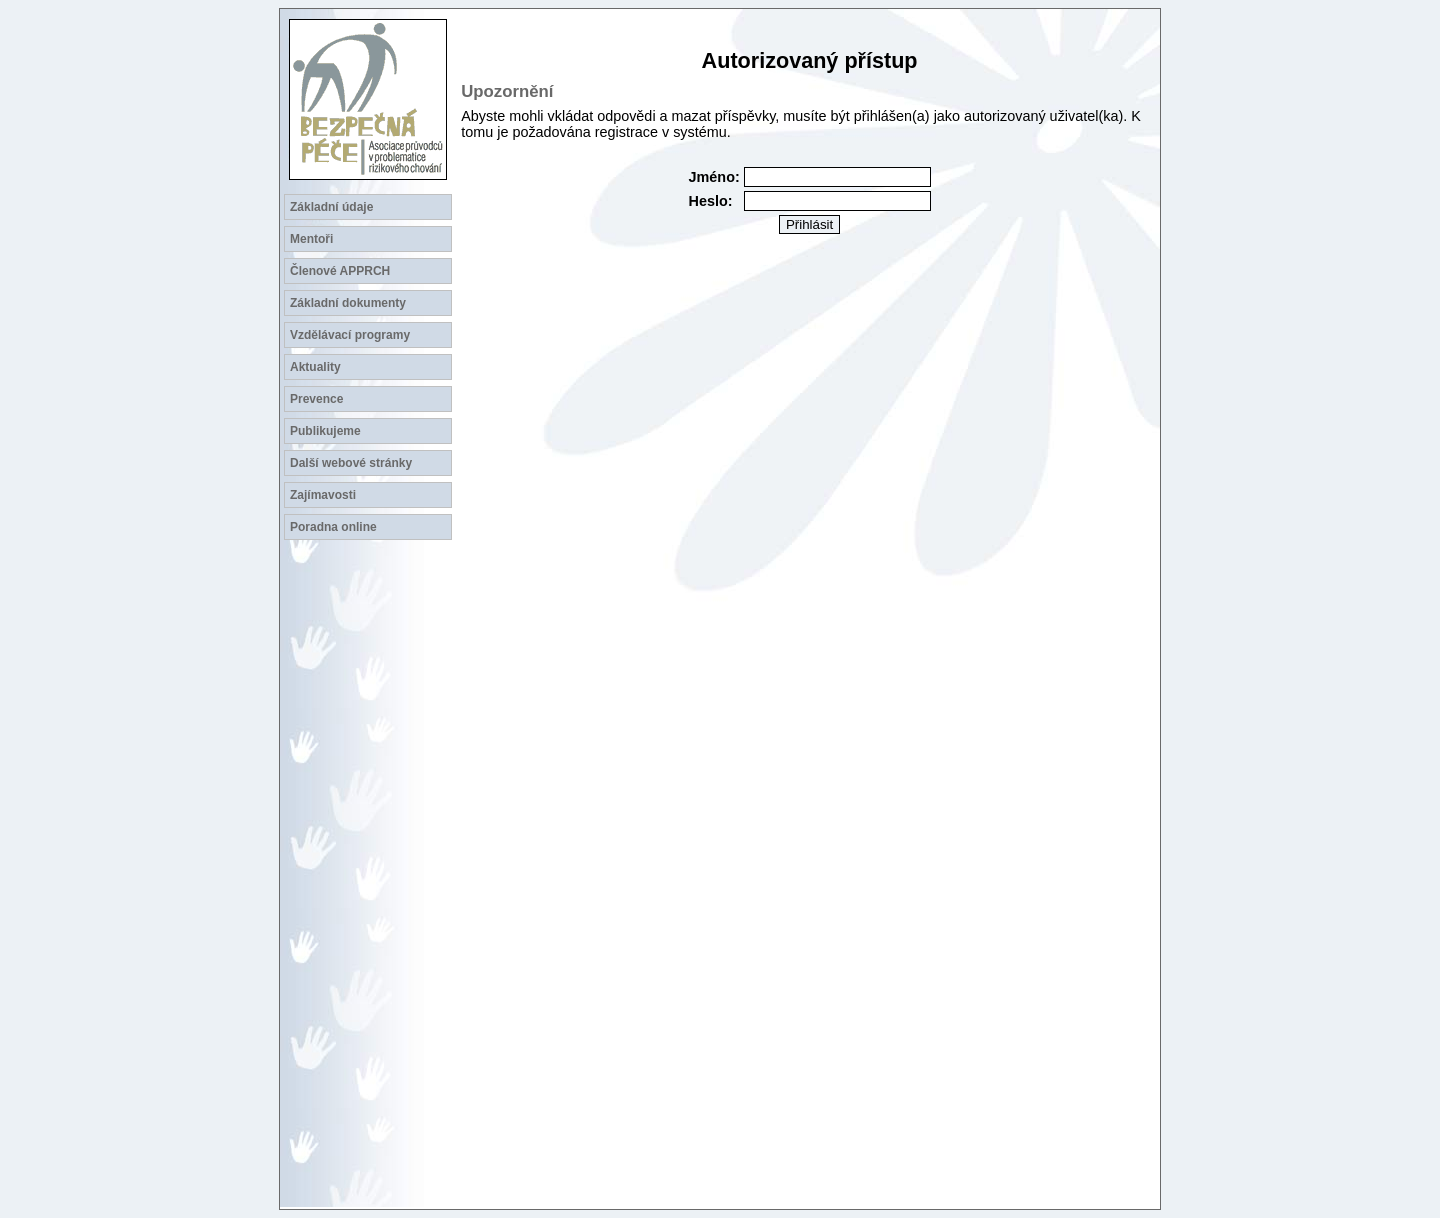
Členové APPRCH (340, 271)
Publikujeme (325, 431)
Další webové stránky (351, 463)
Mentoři (311, 239)
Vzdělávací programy (350, 335)
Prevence (316, 399)
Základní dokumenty (348, 303)
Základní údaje (331, 207)
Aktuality (315, 367)
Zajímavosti (323, 495)
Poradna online (333, 527)
